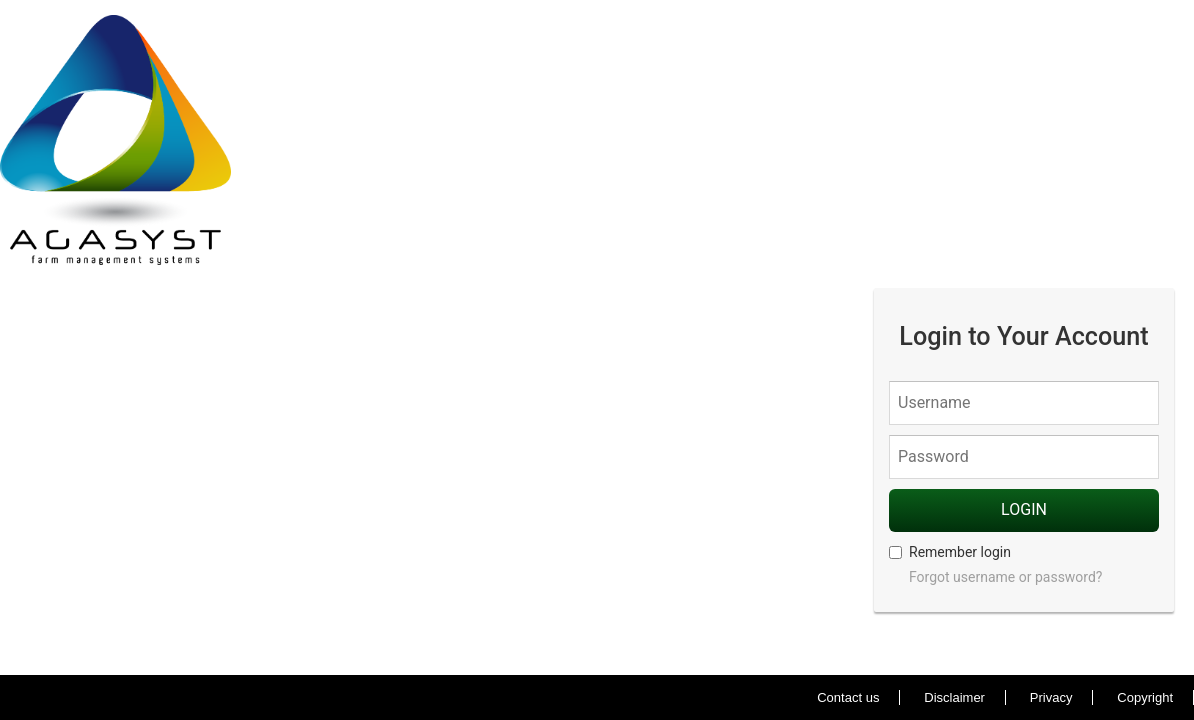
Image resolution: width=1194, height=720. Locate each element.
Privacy (1051, 697)
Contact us (848, 697)
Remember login (950, 552)
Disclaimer (954, 697)
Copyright (1145, 697)
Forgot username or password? (1005, 577)
